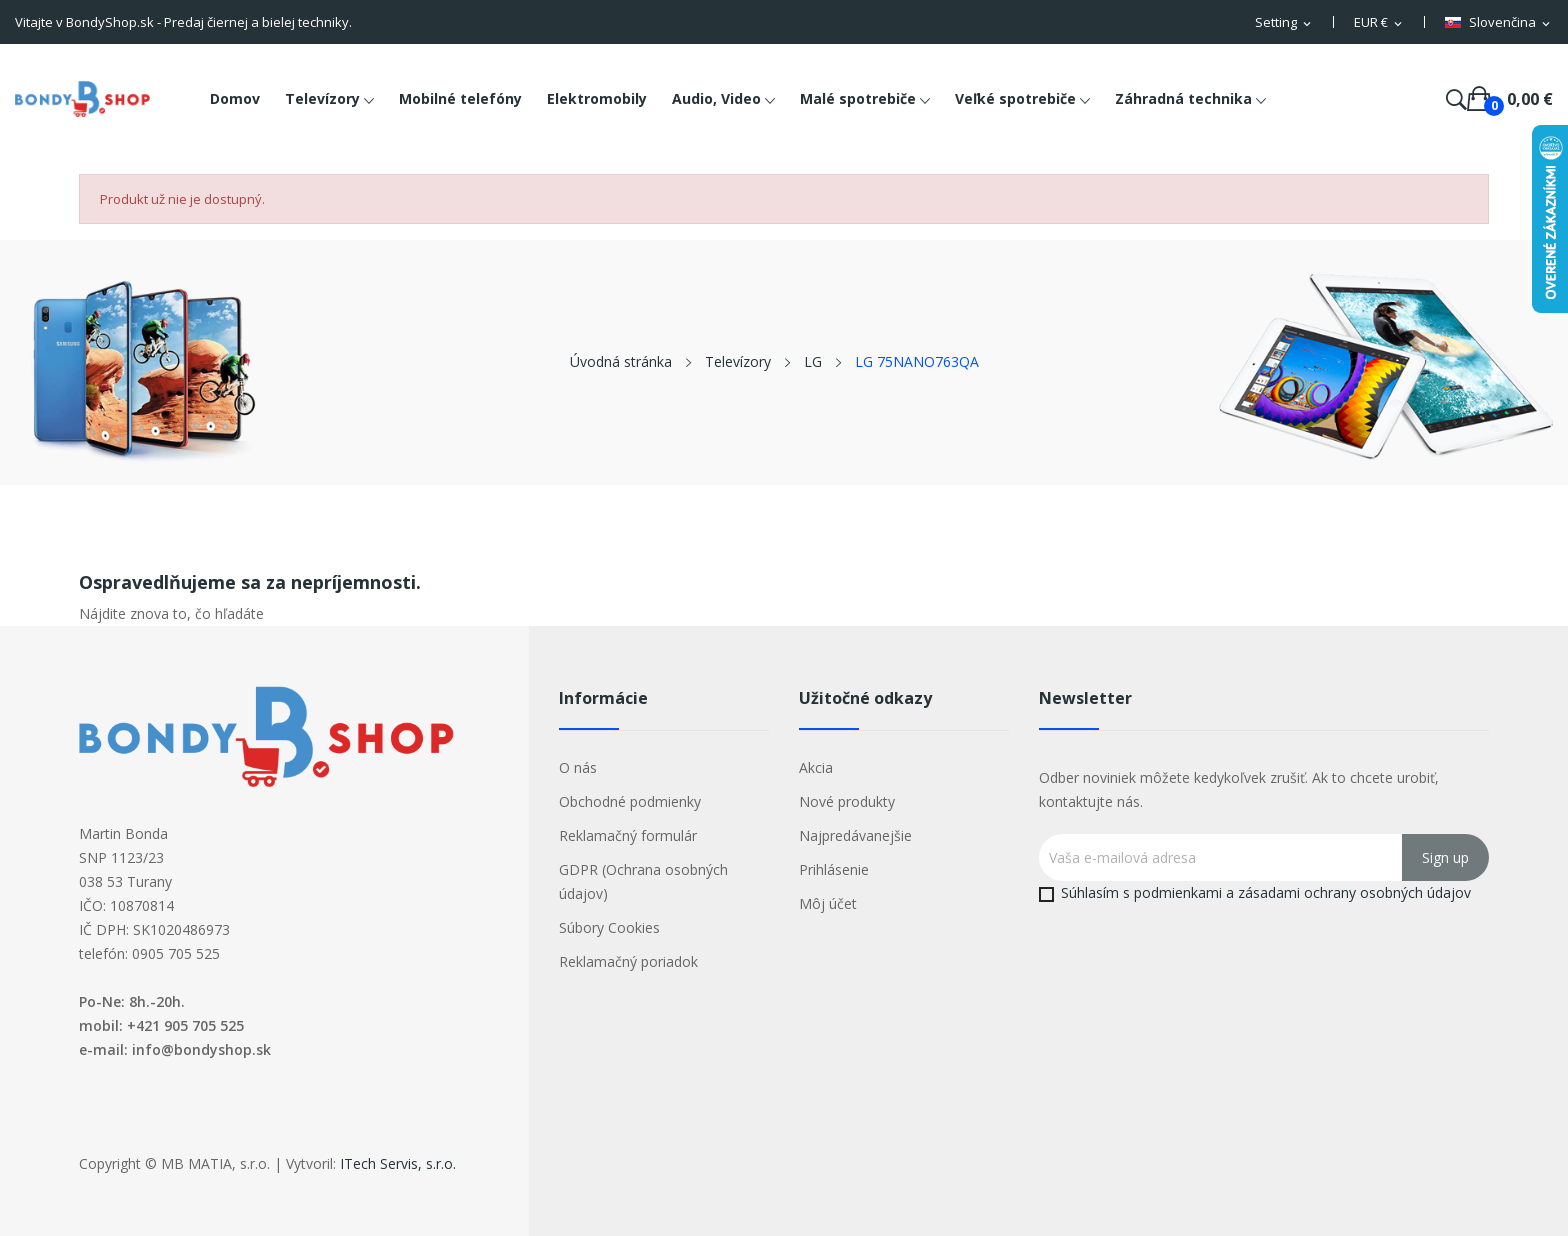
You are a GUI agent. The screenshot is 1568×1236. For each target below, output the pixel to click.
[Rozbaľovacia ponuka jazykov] (1499, 23)
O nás (578, 767)
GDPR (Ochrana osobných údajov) (643, 881)
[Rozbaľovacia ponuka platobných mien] (1379, 23)
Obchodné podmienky (630, 801)
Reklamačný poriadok (628, 961)
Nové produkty (847, 801)
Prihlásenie (834, 869)
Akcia (816, 767)
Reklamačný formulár (628, 835)
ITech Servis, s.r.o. (398, 1163)
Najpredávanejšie (855, 835)
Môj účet (828, 903)
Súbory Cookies (609, 927)
